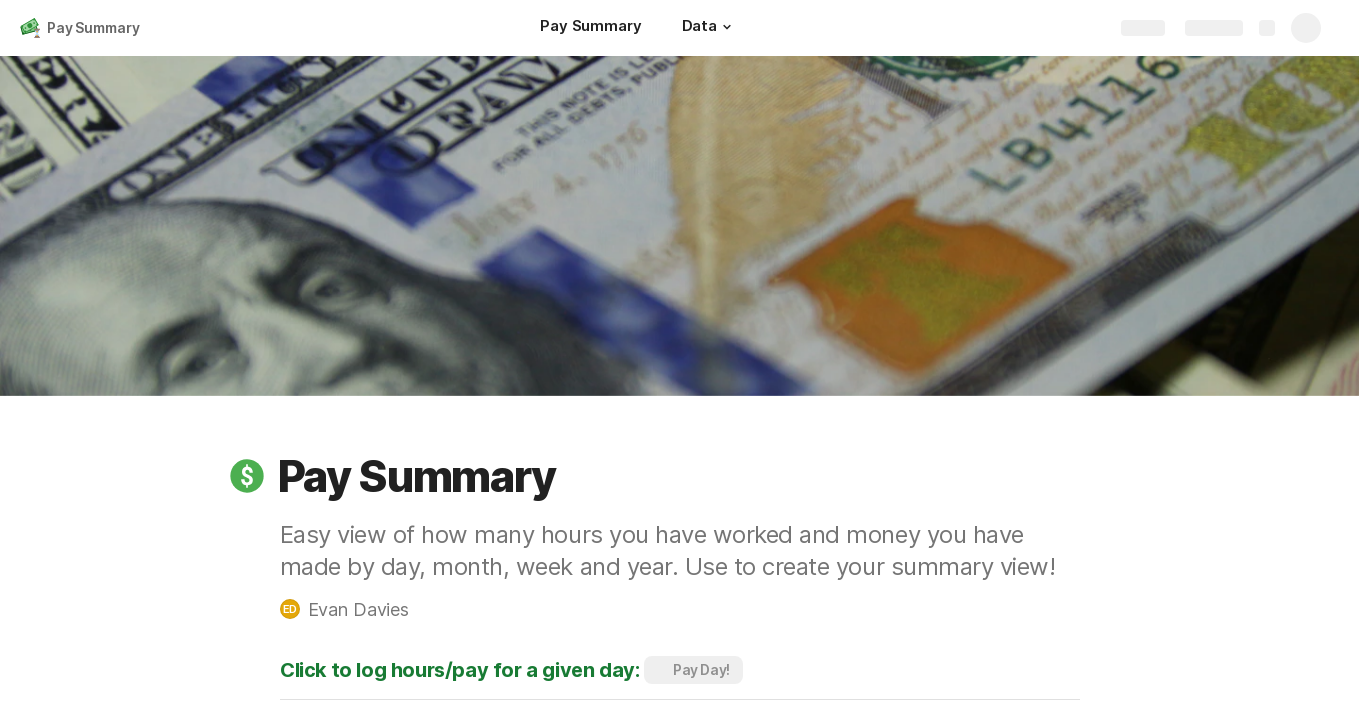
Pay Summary (93, 27)
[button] (727, 27)
